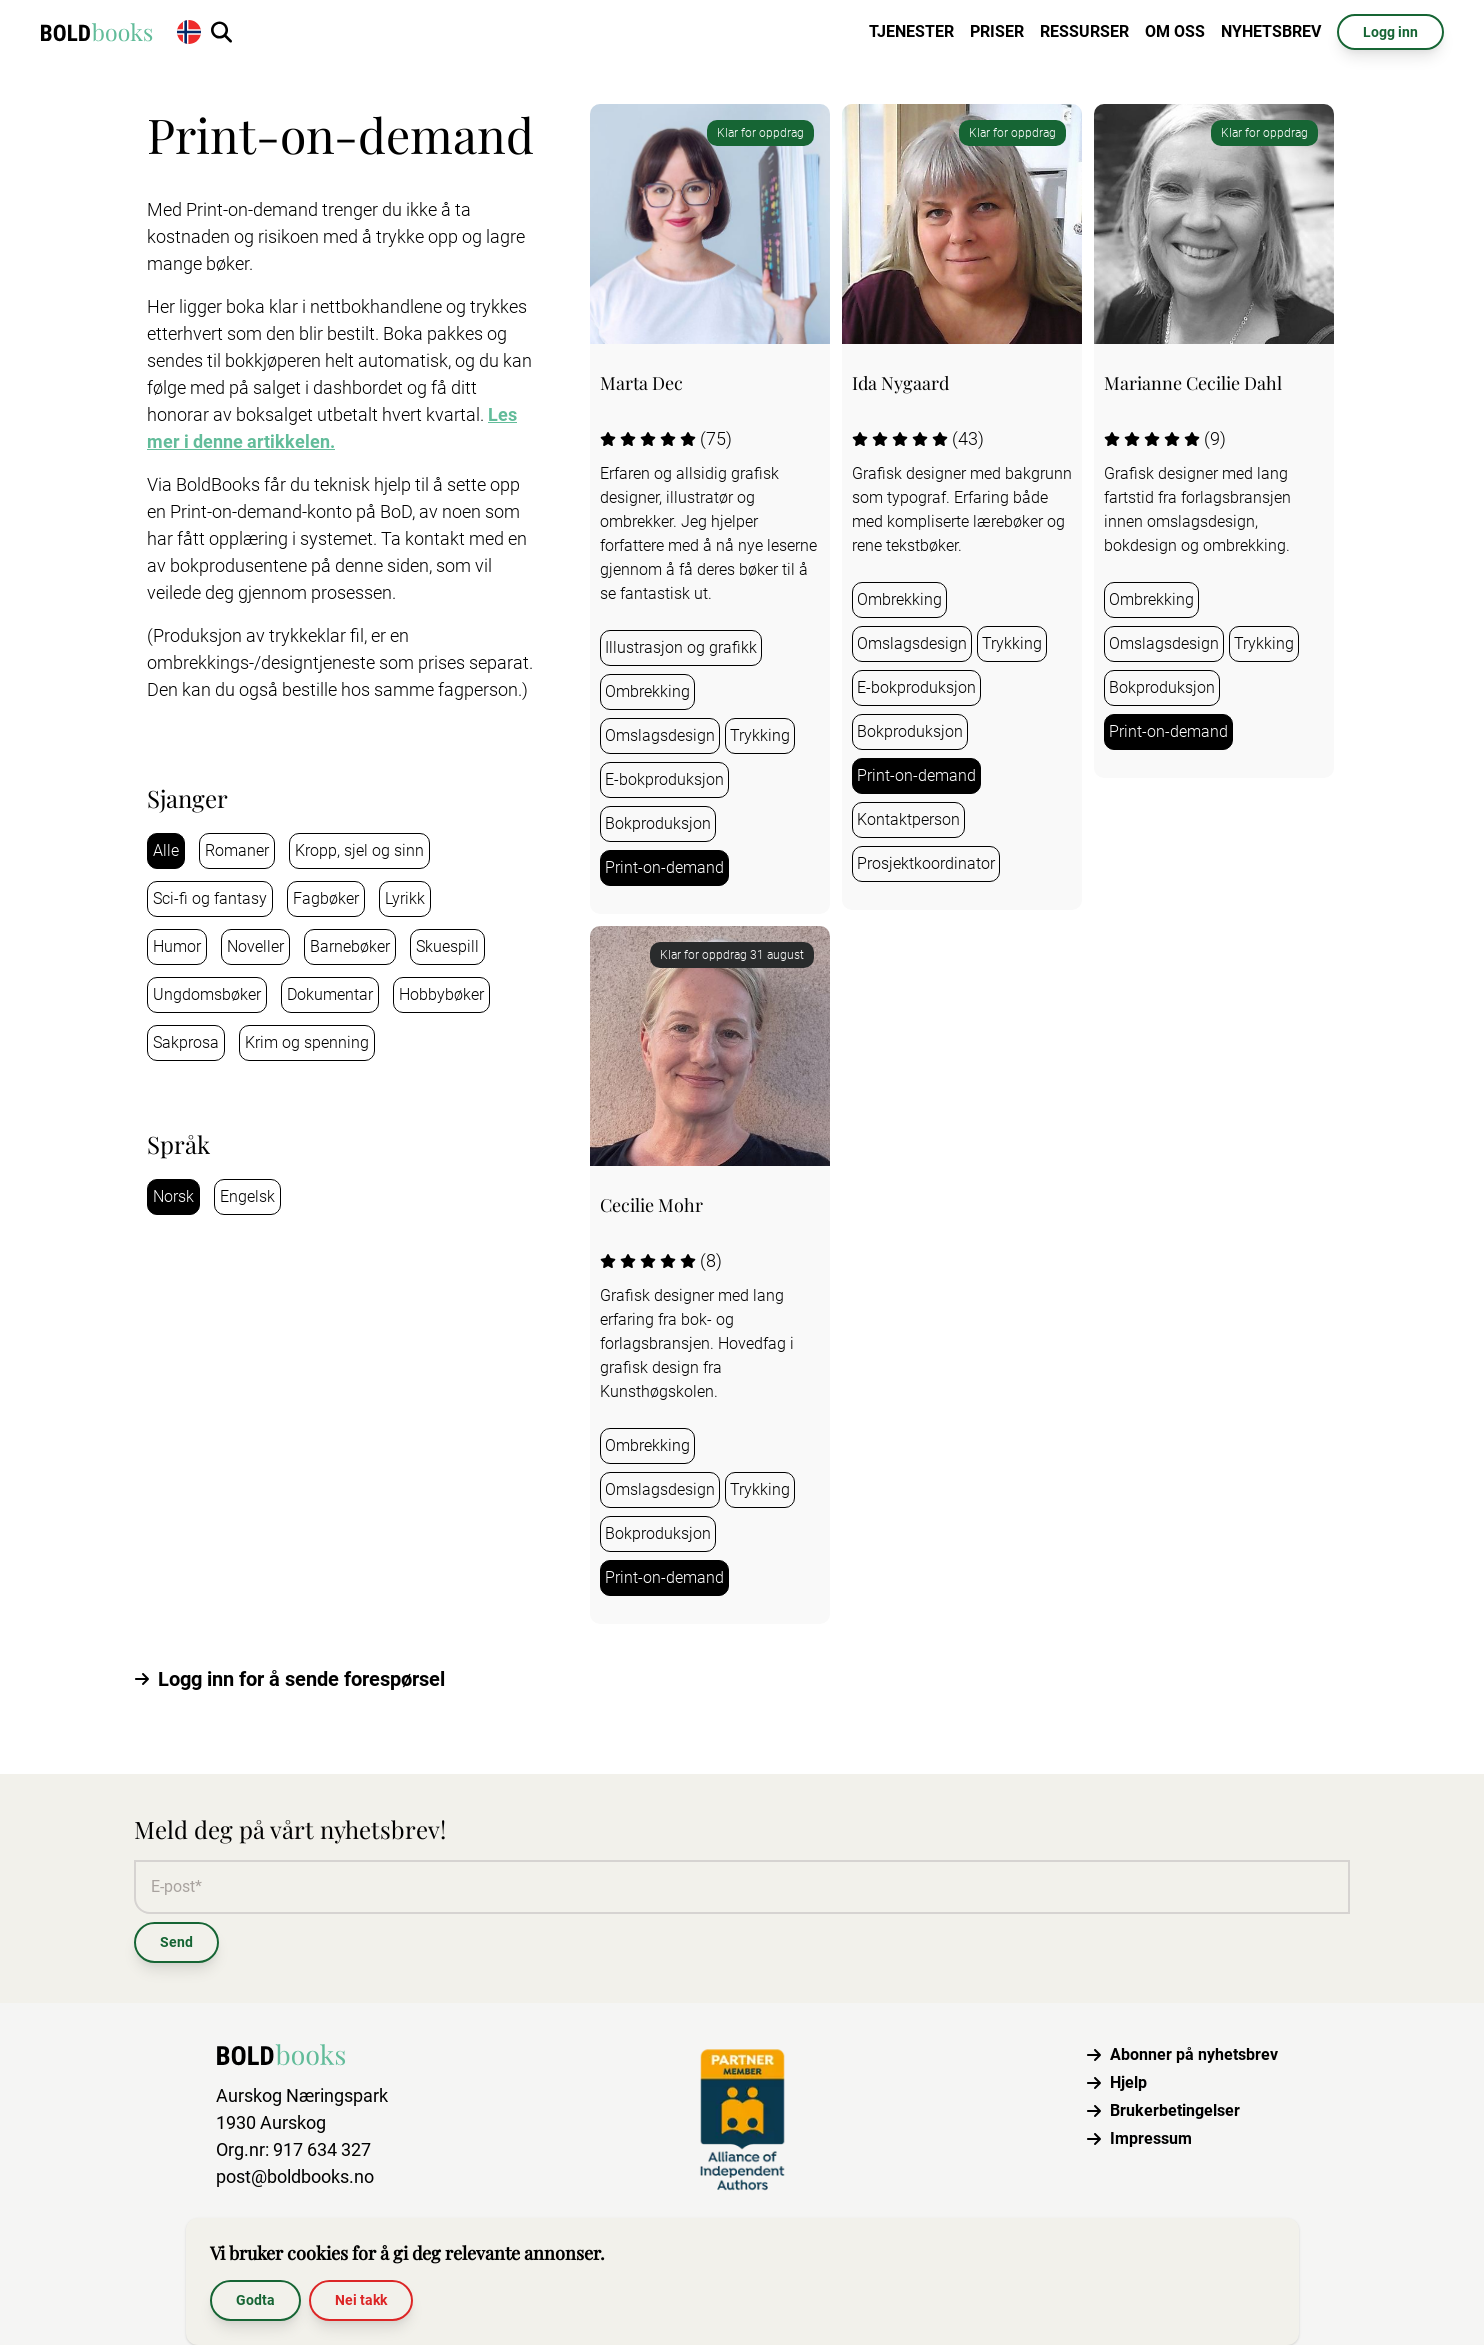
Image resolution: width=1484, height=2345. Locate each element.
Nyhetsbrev (1271, 31)
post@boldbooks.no (295, 2176)
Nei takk (361, 2300)
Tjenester (911, 31)
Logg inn (1390, 32)
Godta (255, 2300)
